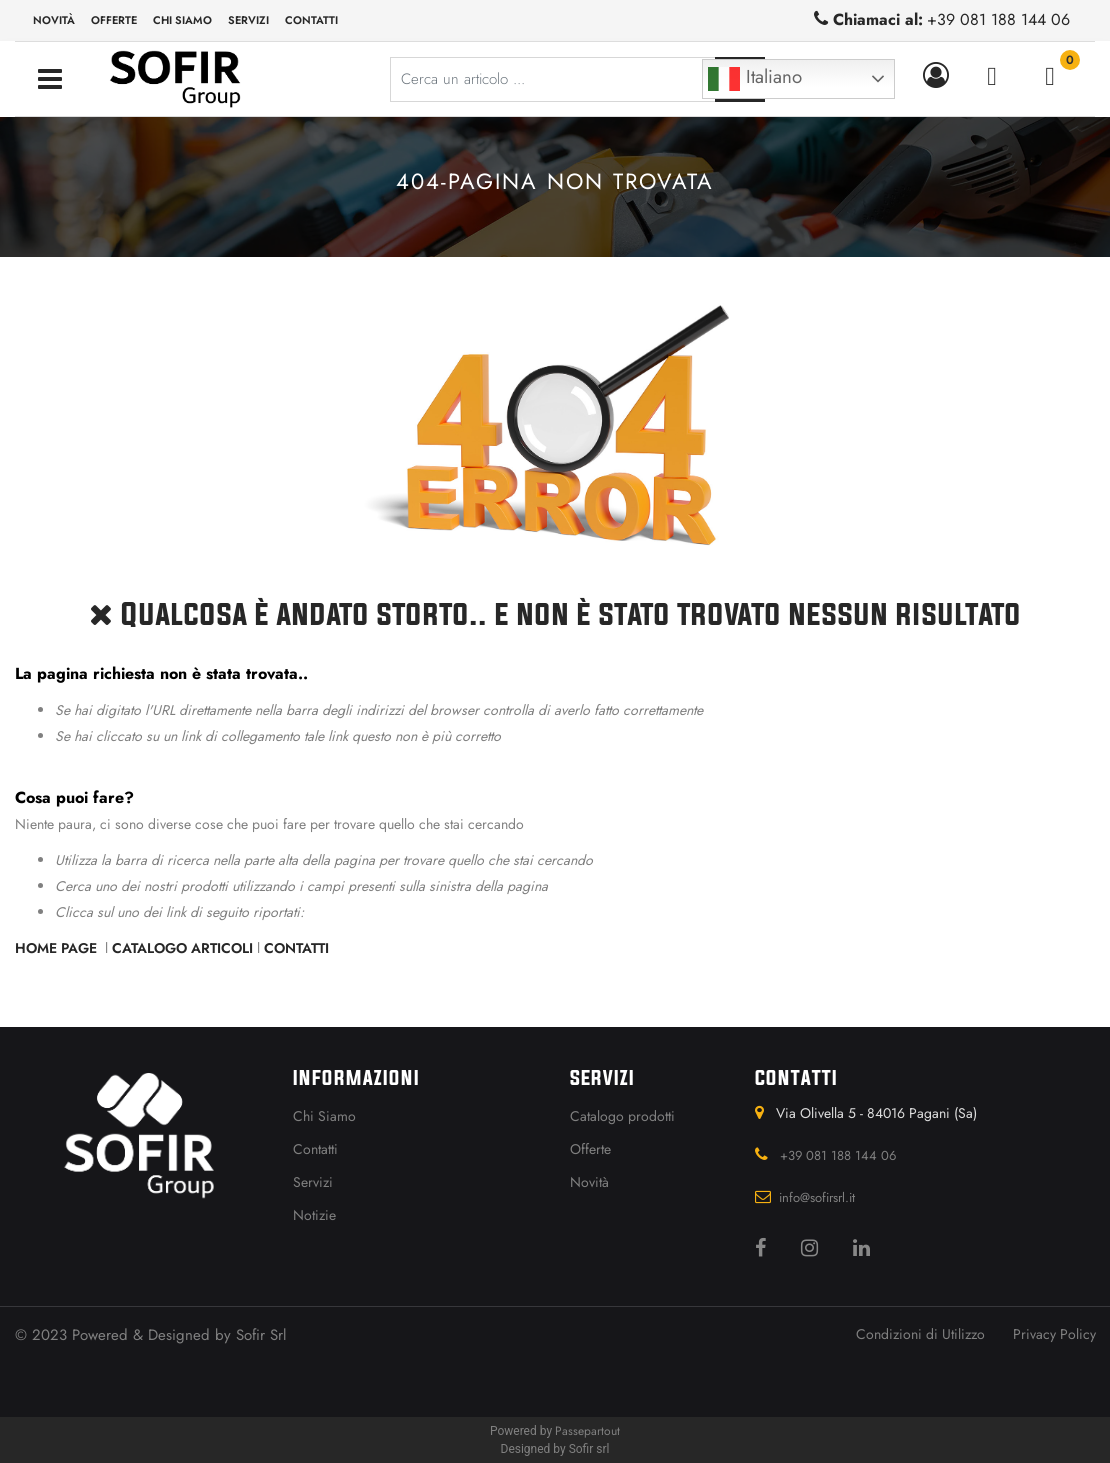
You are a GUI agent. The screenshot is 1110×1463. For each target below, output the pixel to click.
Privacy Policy (1054, 1334)
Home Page (58, 948)
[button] (939, 76)
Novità (54, 20)
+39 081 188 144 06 (998, 19)
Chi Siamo (324, 1116)
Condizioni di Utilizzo (920, 1334)
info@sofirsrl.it (817, 1197)
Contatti (311, 20)
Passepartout (587, 1431)
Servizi (248, 20)
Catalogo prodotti (622, 1116)
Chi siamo (182, 20)
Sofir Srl (261, 1335)
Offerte (114, 20)
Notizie (314, 1215)
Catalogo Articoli (182, 948)
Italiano (755, 79)
